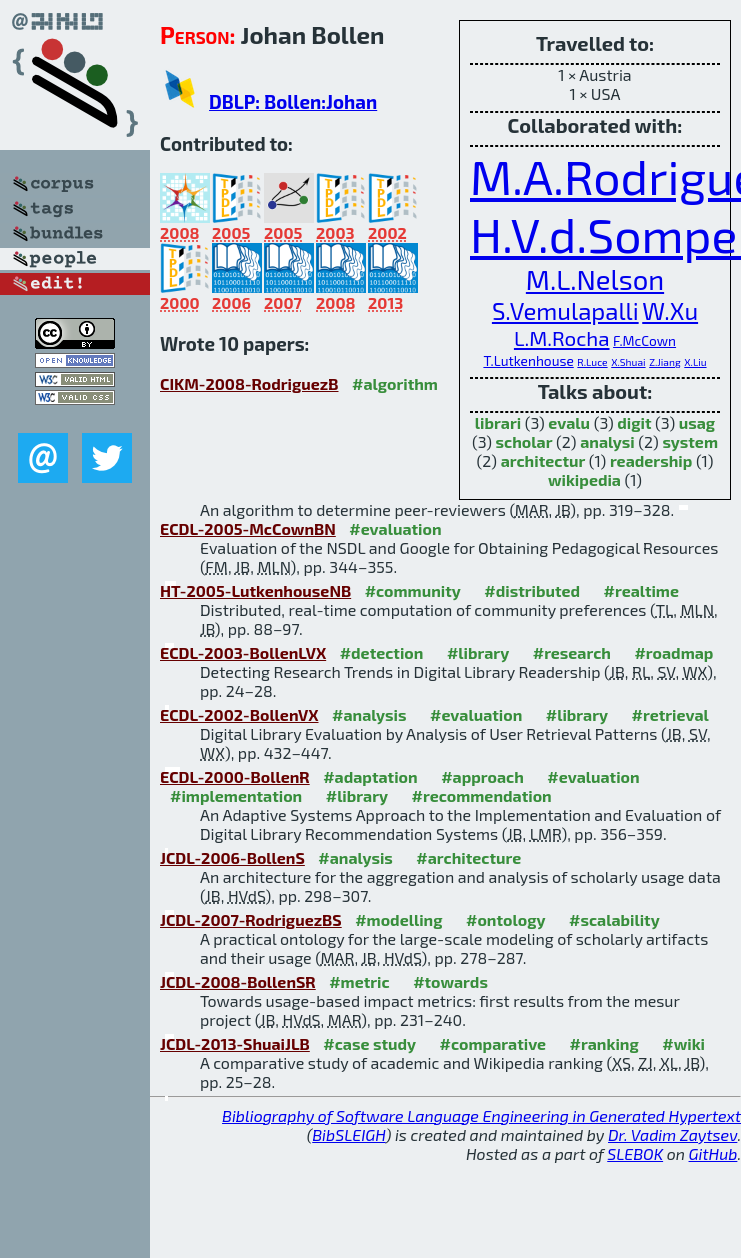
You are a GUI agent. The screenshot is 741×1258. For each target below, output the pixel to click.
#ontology (506, 919)
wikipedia (584, 479)
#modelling (398, 919)
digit (634, 422)
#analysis (369, 714)
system (690, 441)
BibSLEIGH (348, 1134)
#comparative (493, 1043)
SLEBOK (635, 1153)
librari (498, 422)
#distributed (532, 590)
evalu (569, 422)
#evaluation (395, 528)
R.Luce (592, 362)
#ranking (604, 1043)
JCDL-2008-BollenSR (238, 981)
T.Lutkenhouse (528, 360)
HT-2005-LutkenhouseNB (255, 590)
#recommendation (482, 795)
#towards (450, 981)
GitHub (713, 1153)
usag (697, 422)
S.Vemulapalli (565, 310)
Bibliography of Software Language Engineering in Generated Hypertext (481, 1115)
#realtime (641, 590)
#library (478, 652)
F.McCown (644, 340)
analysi (607, 441)
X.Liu (695, 362)
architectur (543, 460)
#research (572, 652)
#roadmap (673, 652)
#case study (369, 1043)
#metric (359, 981)
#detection (382, 652)
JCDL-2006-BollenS (232, 857)
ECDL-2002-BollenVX (239, 714)
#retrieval (670, 714)
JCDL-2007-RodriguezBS (251, 919)
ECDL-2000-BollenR (235, 776)
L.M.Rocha (562, 337)
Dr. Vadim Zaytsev (672, 1134)
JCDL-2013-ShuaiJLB (235, 1043)
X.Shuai (628, 362)
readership (651, 460)
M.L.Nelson (595, 279)
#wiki (683, 1043)
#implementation (236, 795)
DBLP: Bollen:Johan (293, 101)
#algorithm (395, 383)
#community (413, 590)
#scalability (614, 919)
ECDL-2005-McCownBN (248, 528)
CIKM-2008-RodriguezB (249, 383)
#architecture (468, 857)
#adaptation (370, 776)
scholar (524, 441)
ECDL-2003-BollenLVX (243, 652)
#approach (482, 776)
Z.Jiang (665, 362)
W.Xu (670, 310)
